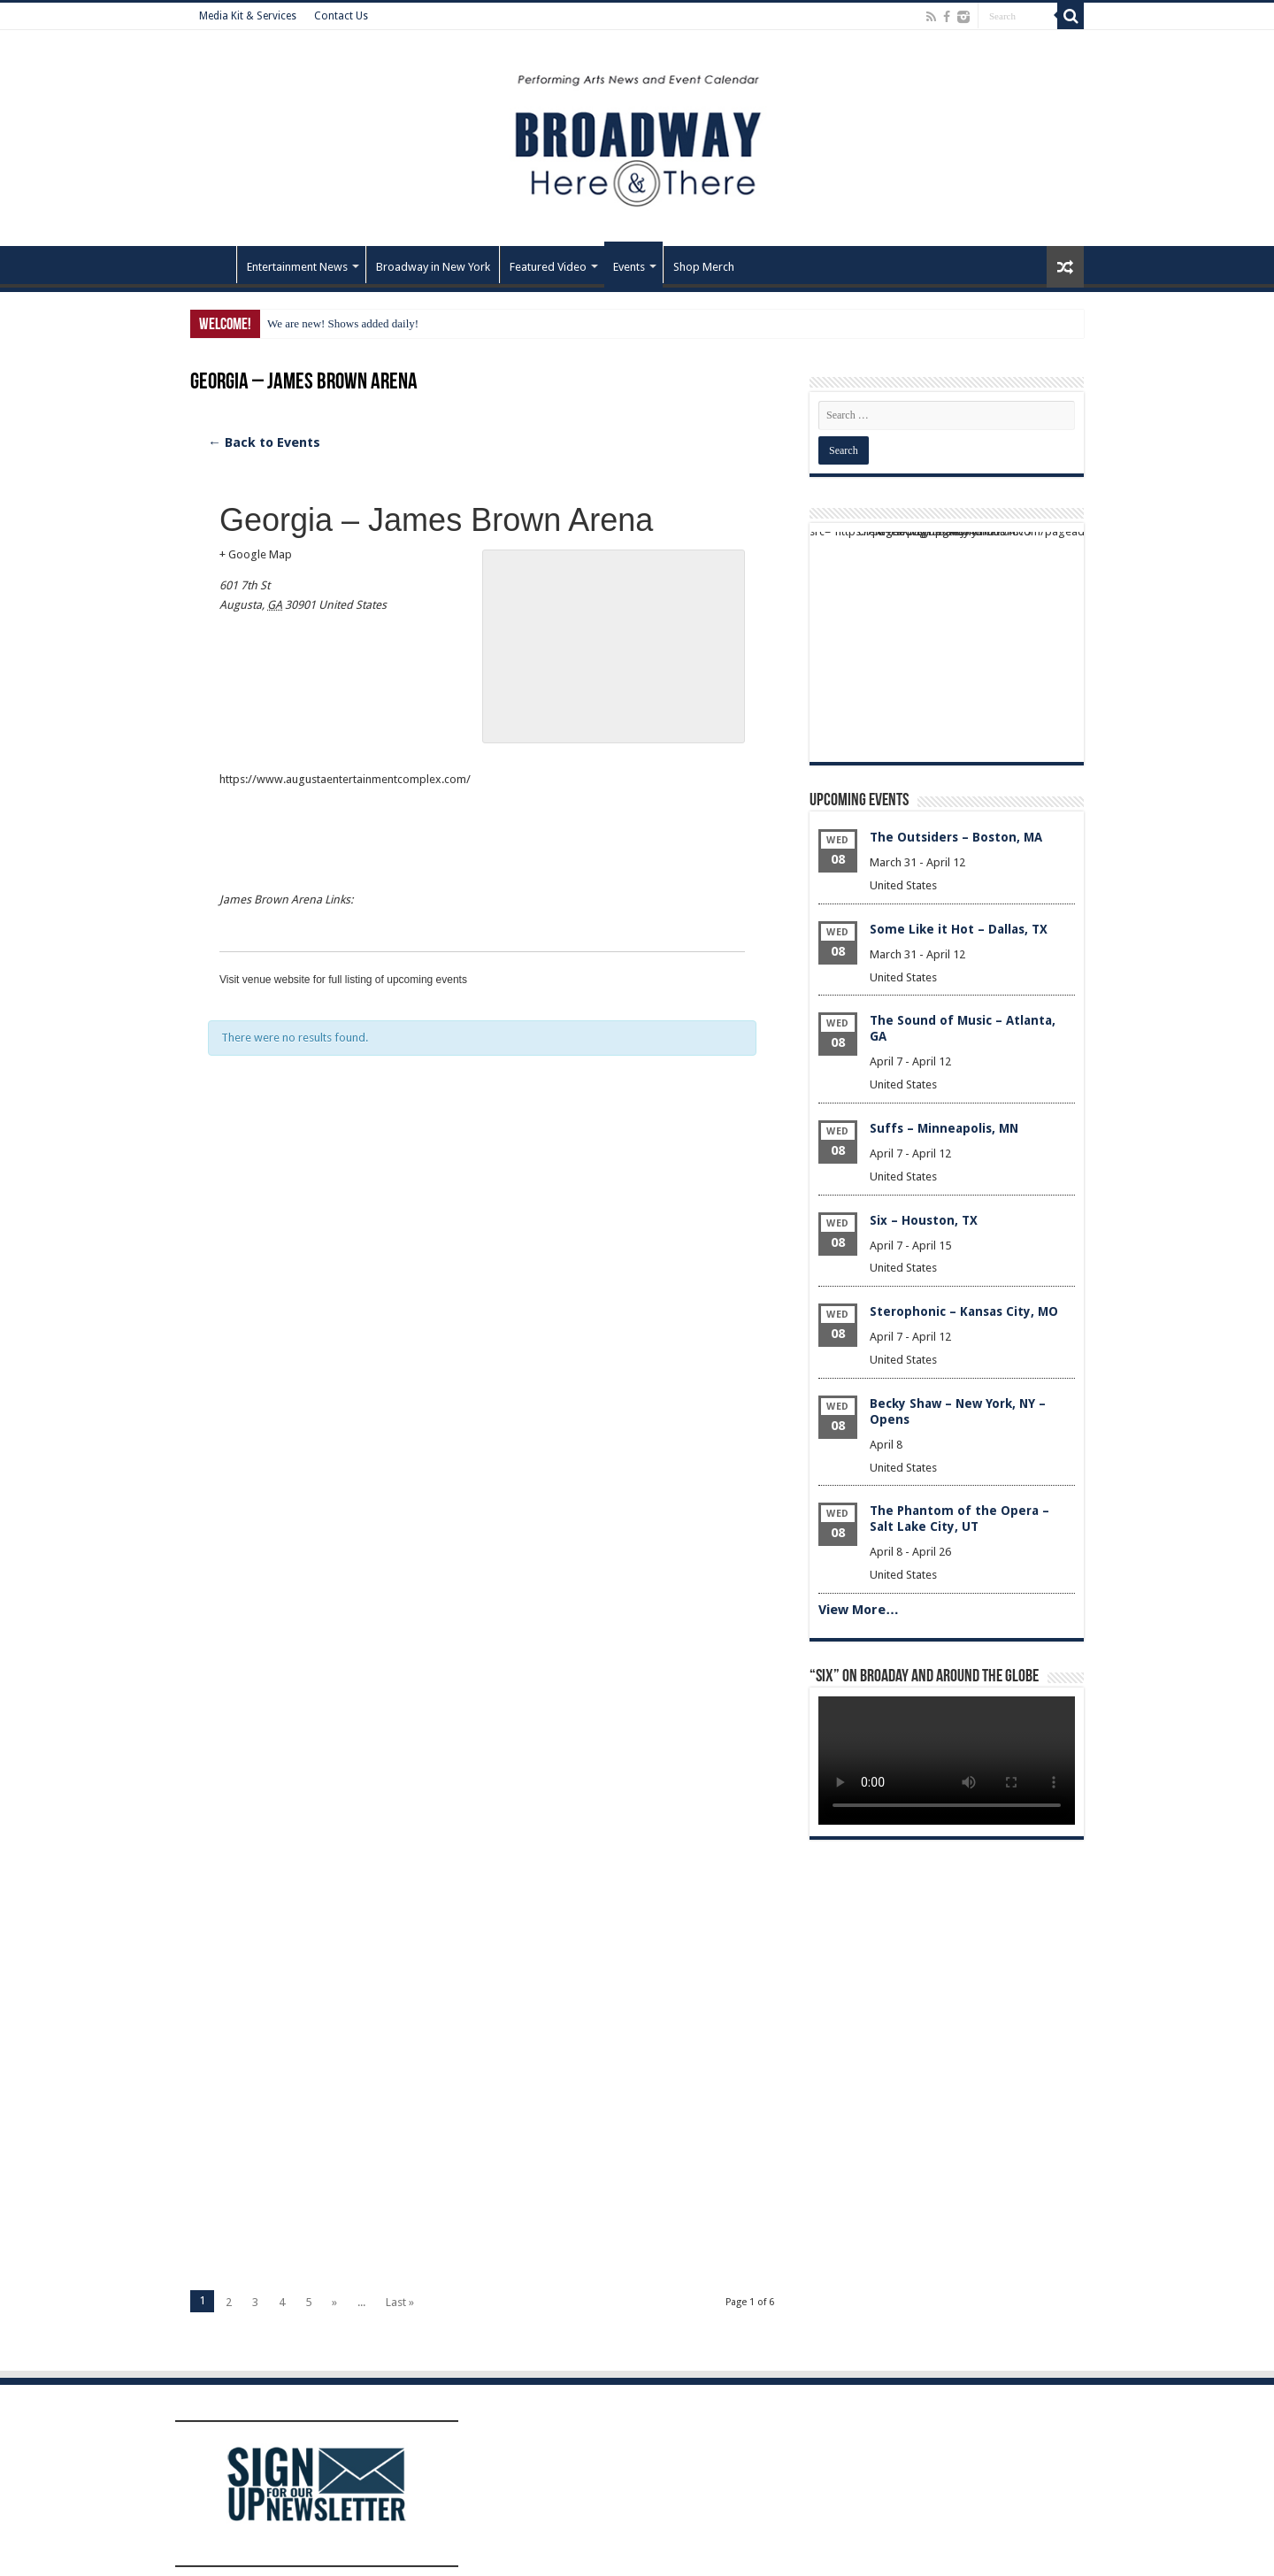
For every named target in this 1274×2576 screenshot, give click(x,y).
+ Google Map (255, 554)
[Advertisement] (482, 1306)
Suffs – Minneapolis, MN (944, 1128)
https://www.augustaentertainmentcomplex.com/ (345, 779)
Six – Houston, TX (924, 1220)
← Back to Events (264, 442)
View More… (858, 1610)
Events (629, 266)
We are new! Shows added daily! (342, 323)
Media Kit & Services (247, 16)
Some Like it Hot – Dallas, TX (959, 929)
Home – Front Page (213, 264)
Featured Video (548, 266)
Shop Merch (703, 266)
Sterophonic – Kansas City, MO (964, 1311)
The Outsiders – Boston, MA (956, 837)
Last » (400, 2302)
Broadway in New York (433, 266)
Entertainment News (297, 266)
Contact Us (341, 16)
